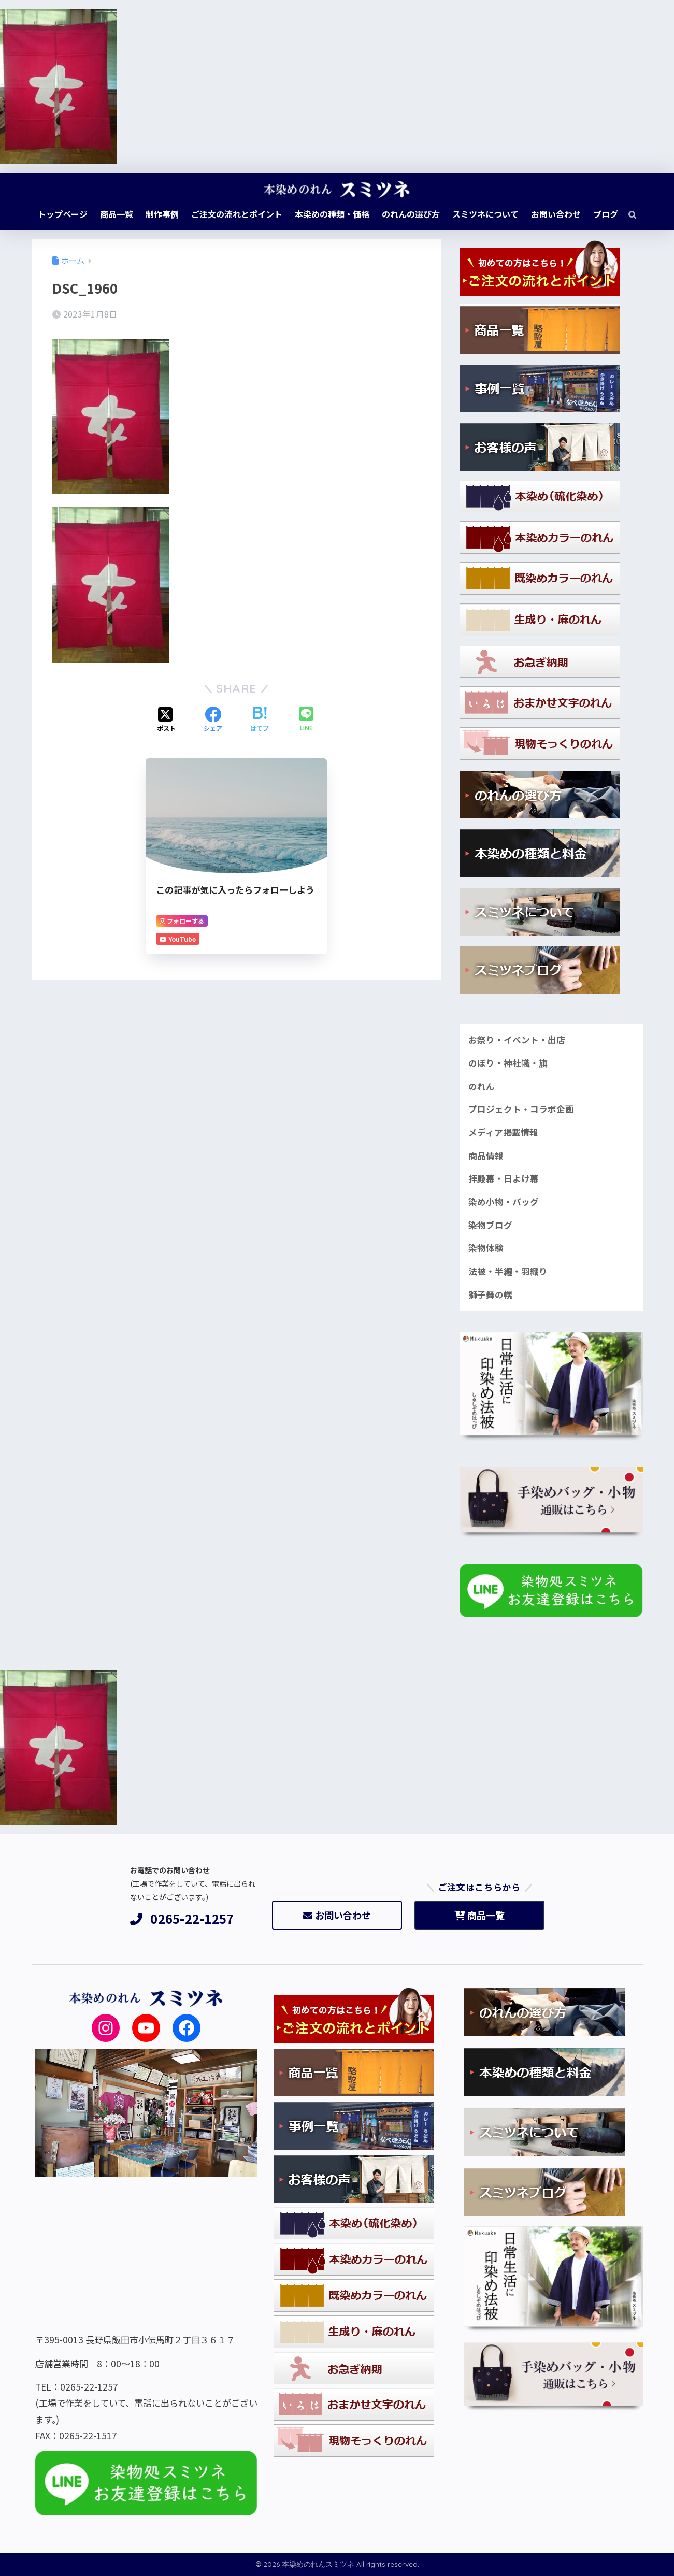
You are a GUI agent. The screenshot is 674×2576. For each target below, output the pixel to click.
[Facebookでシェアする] (213, 720)
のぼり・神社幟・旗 (508, 1063)
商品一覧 (479, 1915)
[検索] (627, 214)
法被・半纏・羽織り (508, 1271)
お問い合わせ (337, 1915)
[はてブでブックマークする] (259, 720)
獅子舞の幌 (490, 1294)
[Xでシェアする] (166, 720)
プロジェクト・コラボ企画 (521, 1109)
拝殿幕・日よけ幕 (503, 1178)
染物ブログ (490, 1225)
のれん (481, 1086)
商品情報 (486, 1155)
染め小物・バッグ (503, 1202)
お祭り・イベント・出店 (516, 1039)
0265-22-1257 (182, 1918)
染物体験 (486, 1248)
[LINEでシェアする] (306, 720)
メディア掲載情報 (503, 1132)
